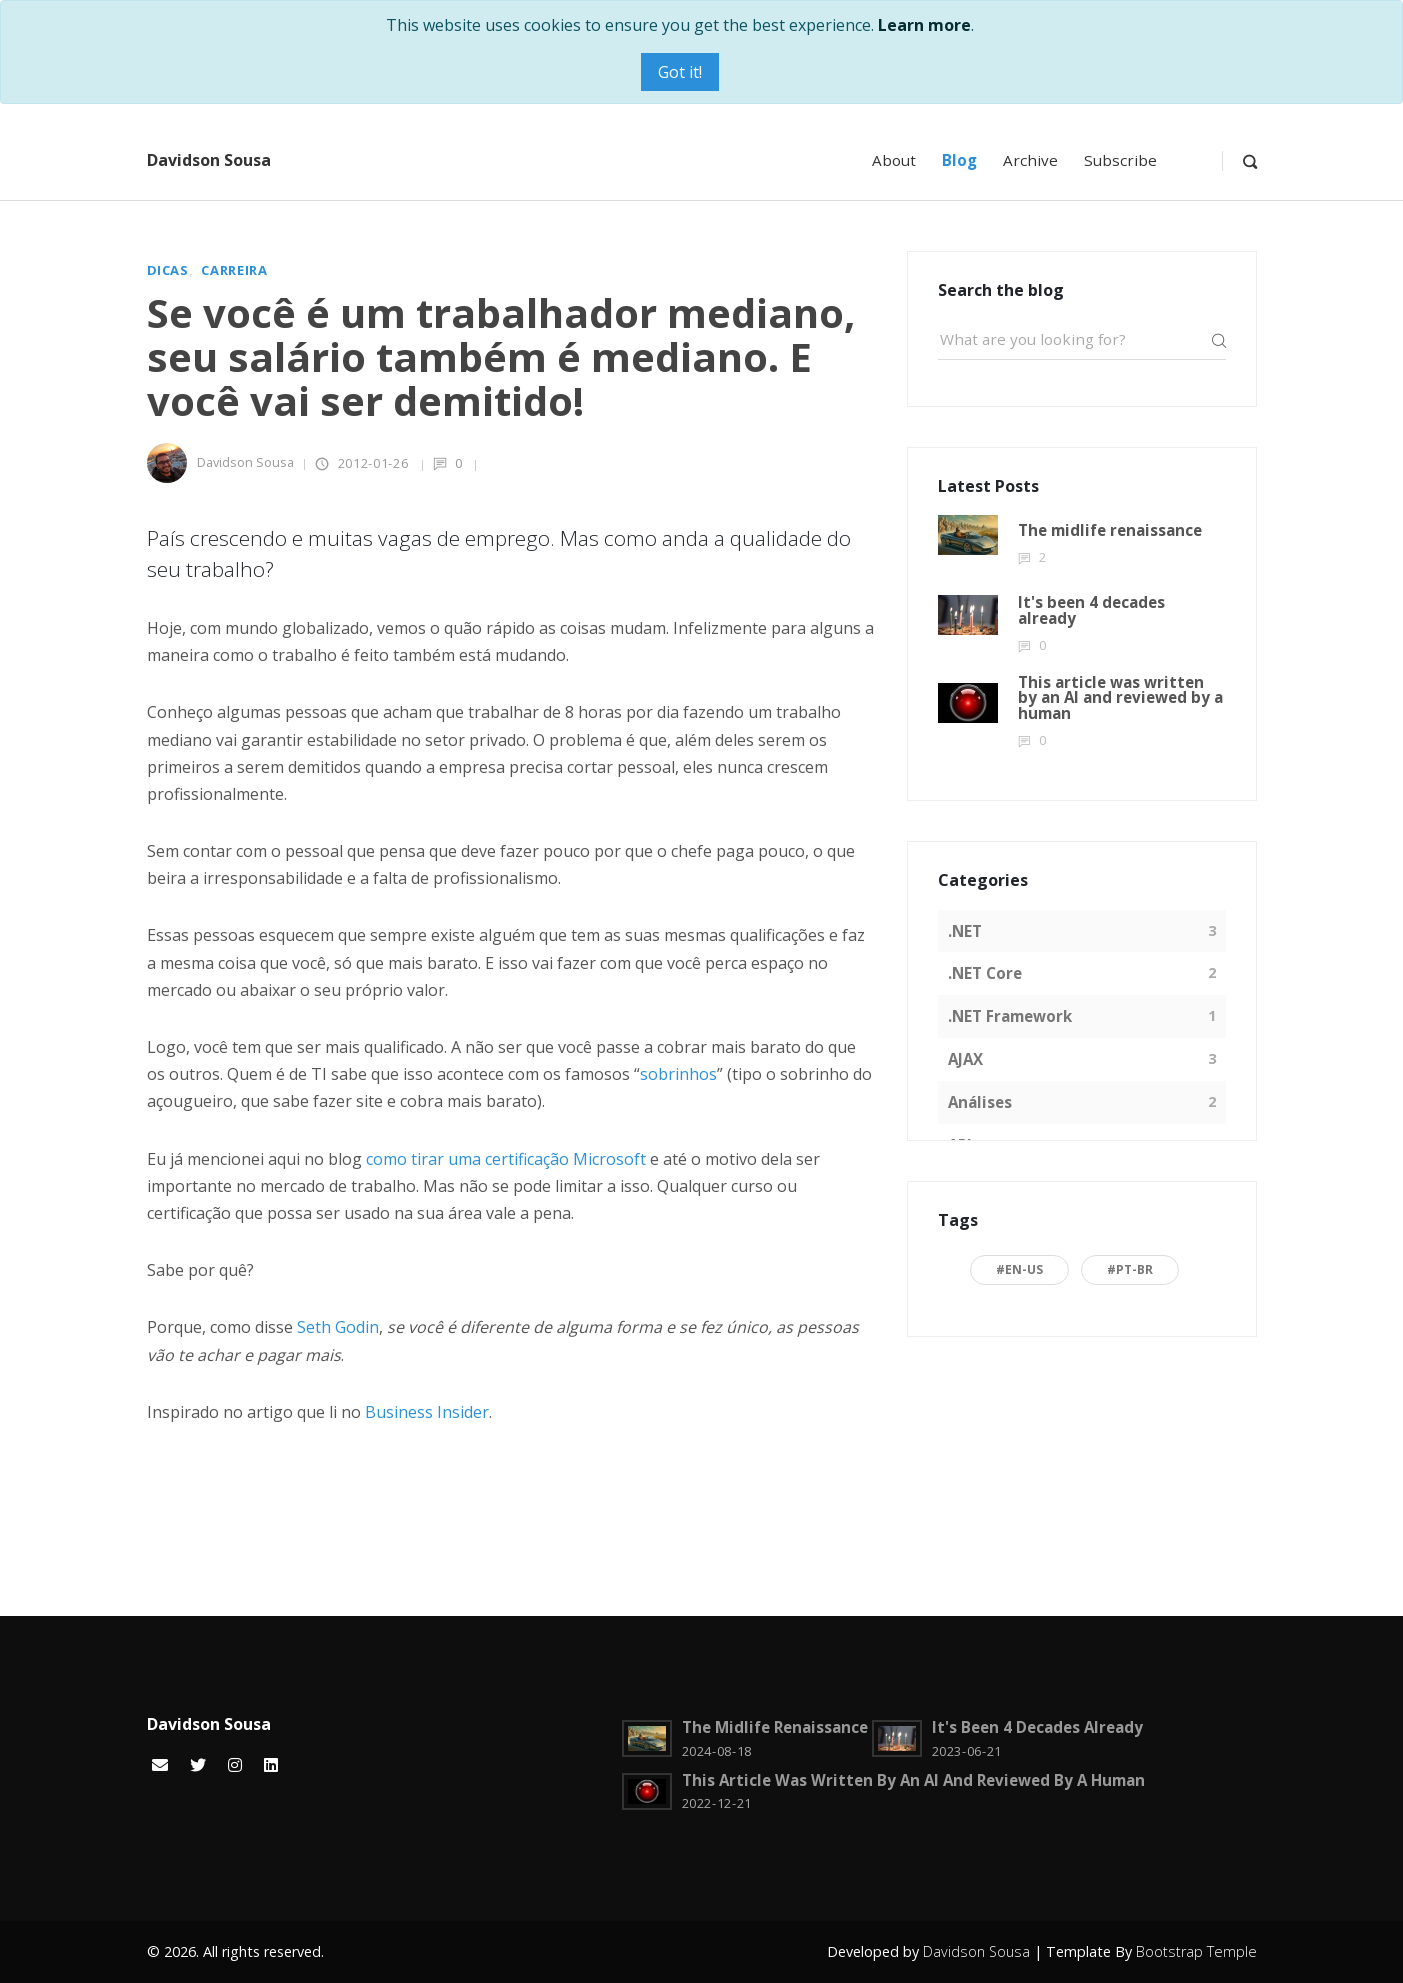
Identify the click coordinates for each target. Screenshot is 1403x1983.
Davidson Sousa (209, 160)
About (894, 160)
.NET (965, 931)
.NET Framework (1010, 1016)
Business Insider (427, 1412)
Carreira (234, 270)
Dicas (168, 270)
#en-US (1019, 1269)
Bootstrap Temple (1196, 1951)
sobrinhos (678, 1074)
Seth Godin (338, 1327)
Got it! (680, 72)
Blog (959, 160)
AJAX (965, 1059)
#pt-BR (1130, 1269)
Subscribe (1120, 160)
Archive (1030, 160)
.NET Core (985, 973)
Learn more (924, 25)
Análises (980, 1102)
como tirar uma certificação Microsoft (506, 1159)
